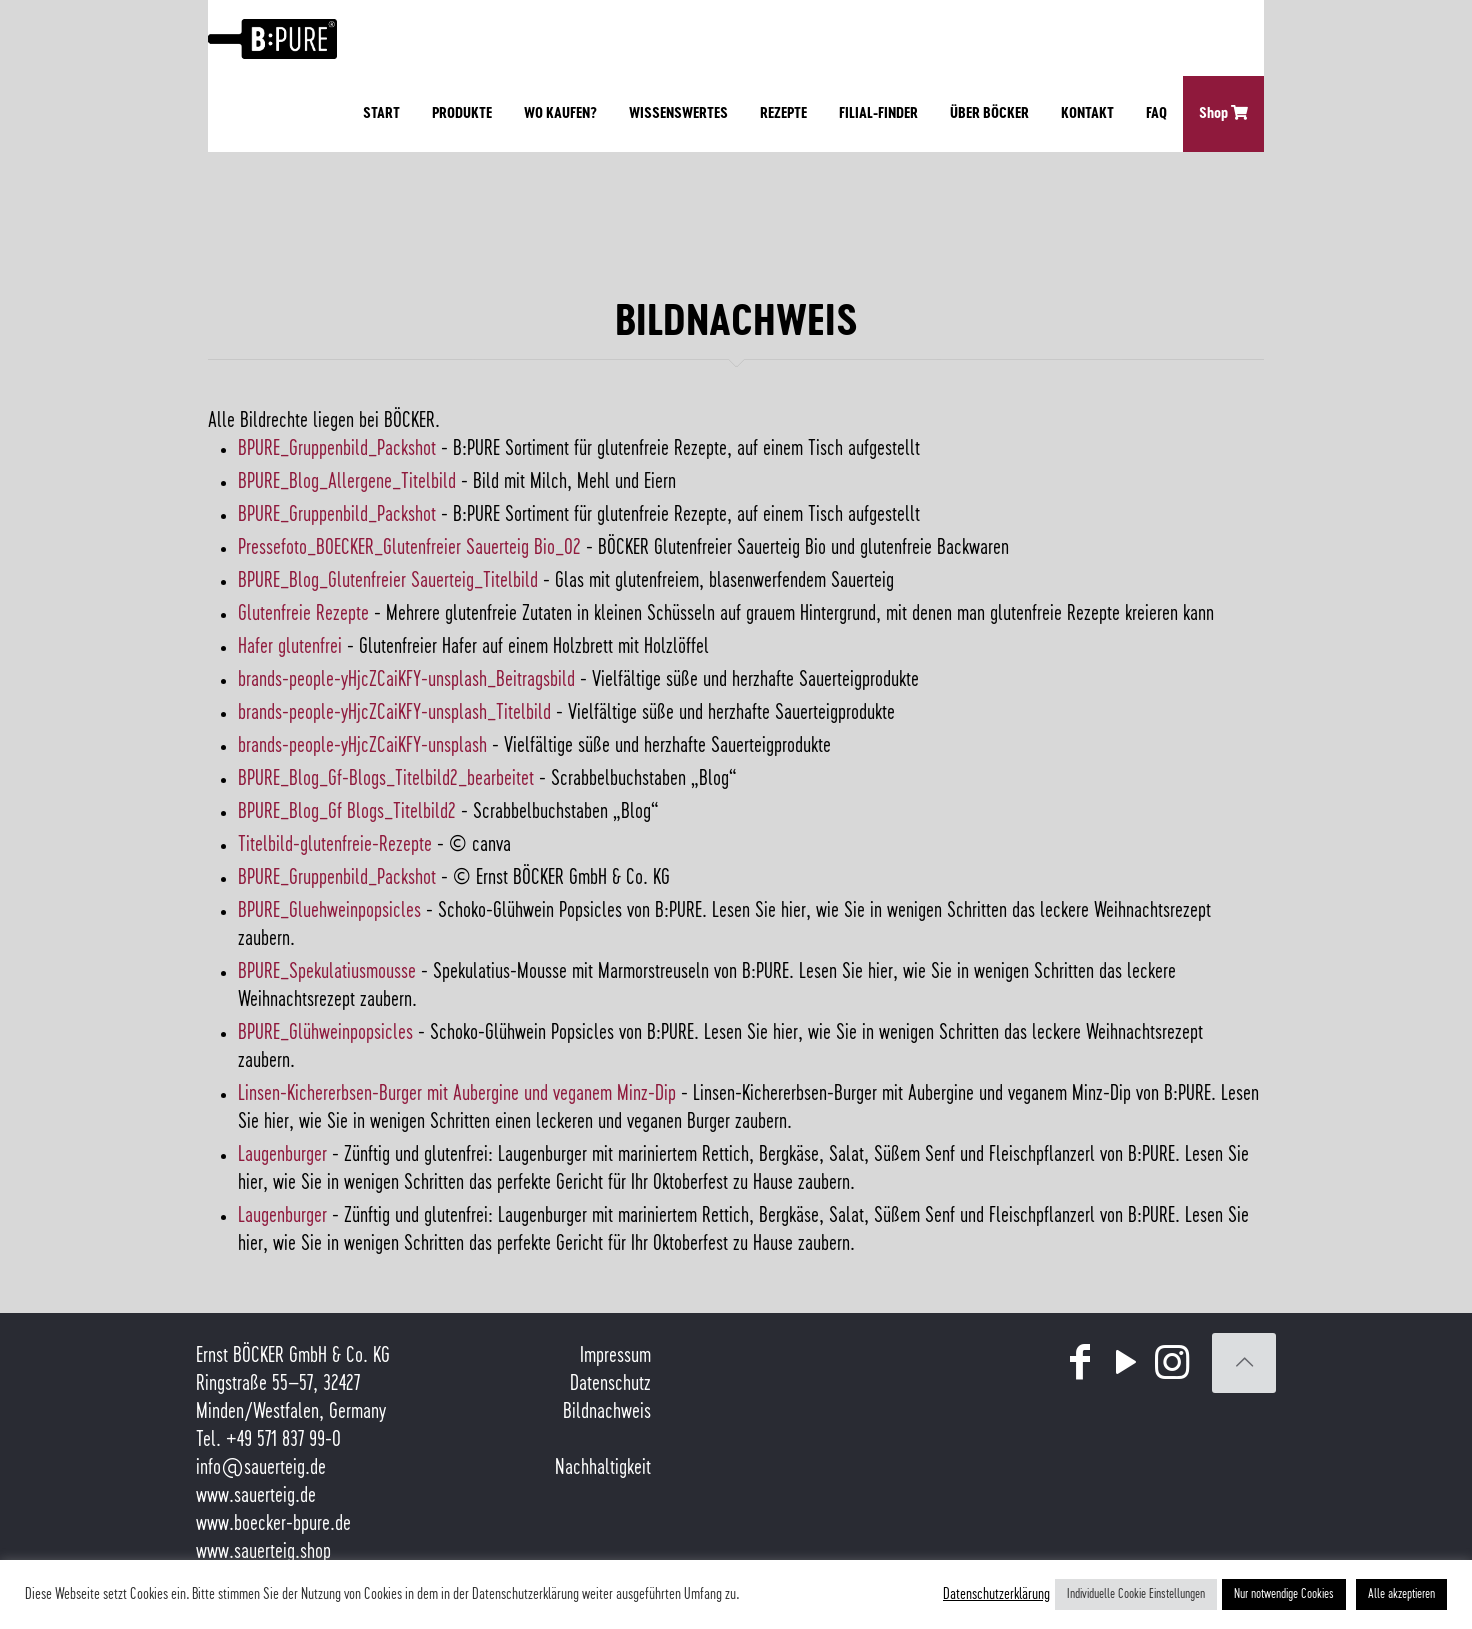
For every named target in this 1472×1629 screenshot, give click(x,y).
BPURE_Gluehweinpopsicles (329, 911)
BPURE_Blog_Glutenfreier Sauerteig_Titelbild (388, 581)
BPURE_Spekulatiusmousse (327, 972)
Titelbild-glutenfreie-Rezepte (335, 845)
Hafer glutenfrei (290, 647)
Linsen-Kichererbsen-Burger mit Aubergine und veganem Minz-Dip (457, 1094)
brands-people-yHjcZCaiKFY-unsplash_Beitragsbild (406, 680)
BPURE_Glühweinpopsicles (325, 1033)
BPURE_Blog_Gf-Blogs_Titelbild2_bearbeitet (386, 779)
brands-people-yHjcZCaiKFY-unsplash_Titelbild (394, 713)
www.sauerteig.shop (263, 1552)
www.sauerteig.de (256, 1496)
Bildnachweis (607, 1412)
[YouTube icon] (1126, 1364)
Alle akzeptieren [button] (1401, 1594)
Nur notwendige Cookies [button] (1284, 1594)
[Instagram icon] (1172, 1364)
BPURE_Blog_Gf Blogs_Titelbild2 (347, 812)
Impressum (615, 1356)
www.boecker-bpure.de (273, 1524)
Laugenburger (282, 1155)
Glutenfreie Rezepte (303, 614)
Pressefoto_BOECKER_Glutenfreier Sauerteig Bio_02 (409, 548)
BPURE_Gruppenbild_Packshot (337, 449)
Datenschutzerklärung (996, 1594)
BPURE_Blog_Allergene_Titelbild (347, 482)
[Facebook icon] (1080, 1364)
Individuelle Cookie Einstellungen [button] (1136, 1594)
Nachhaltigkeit (603, 1468)
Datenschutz (610, 1384)
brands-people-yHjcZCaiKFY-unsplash (362, 746)
